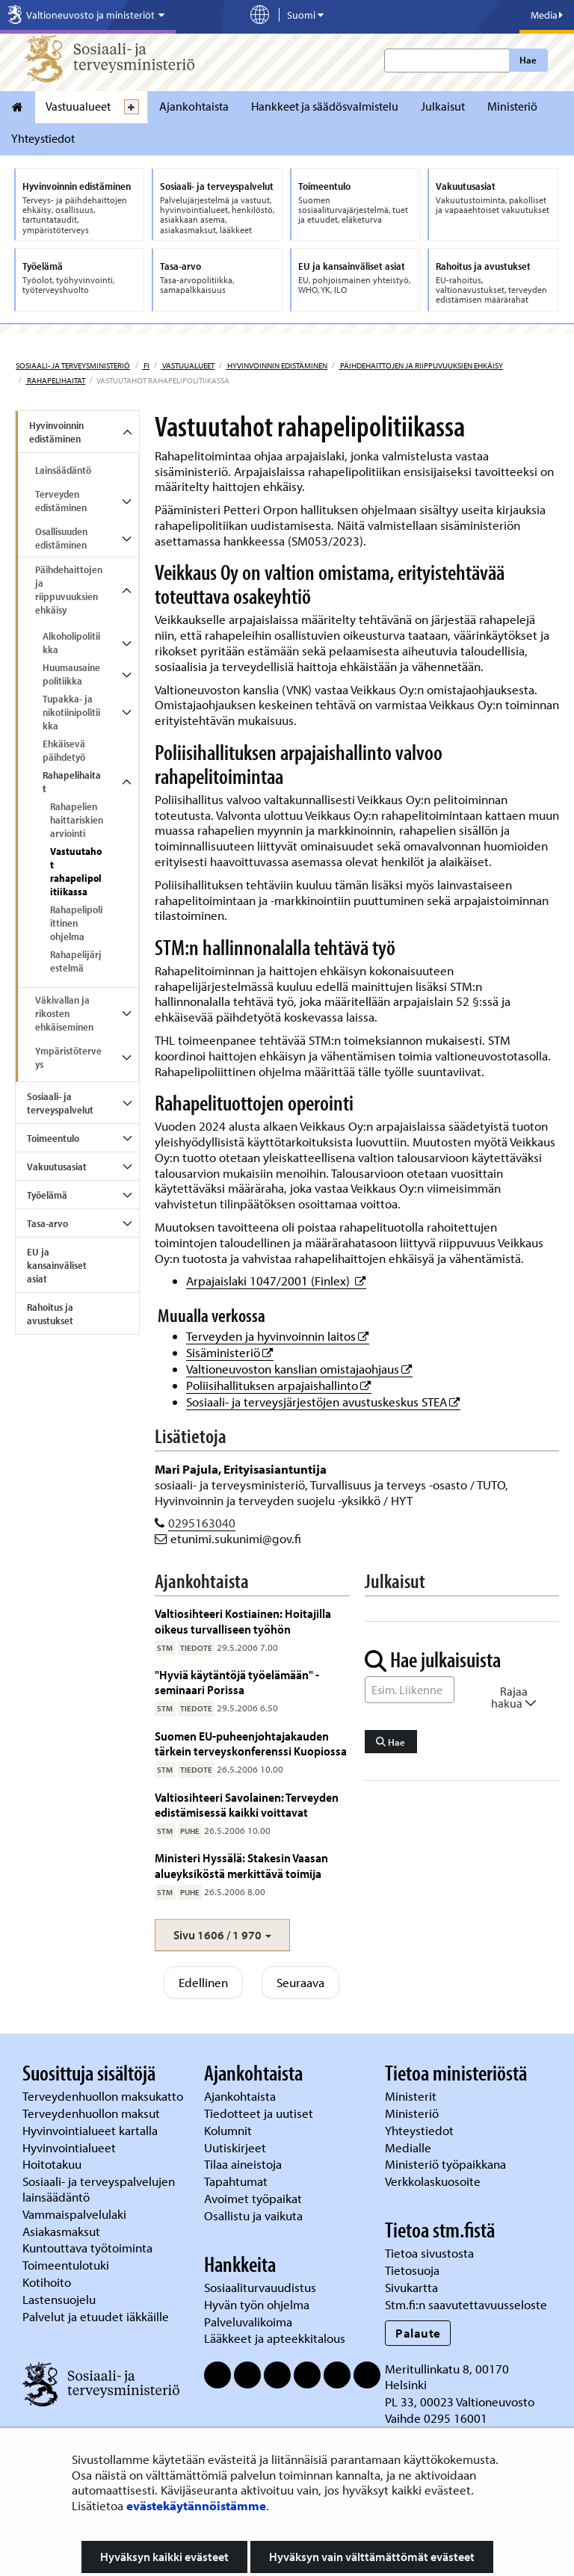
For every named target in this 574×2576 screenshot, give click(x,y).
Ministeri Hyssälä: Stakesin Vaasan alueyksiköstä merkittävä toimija (241, 1865)
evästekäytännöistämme (196, 2505)
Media (547, 15)
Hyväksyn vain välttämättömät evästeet (372, 2556)
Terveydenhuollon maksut (92, 2113)
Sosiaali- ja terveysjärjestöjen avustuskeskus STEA (323, 1401)
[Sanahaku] (409, 1689)
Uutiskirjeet (236, 2147)
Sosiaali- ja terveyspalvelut (60, 1103)
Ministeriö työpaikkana (447, 2164)
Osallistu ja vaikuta (253, 2215)
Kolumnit (229, 2130)
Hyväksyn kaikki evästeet (164, 2556)
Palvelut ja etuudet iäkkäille (95, 2316)
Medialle (409, 2147)
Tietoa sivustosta (429, 2253)
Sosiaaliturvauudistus (260, 2287)
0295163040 (201, 1523)
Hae (528, 60)
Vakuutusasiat (57, 1166)
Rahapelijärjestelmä (76, 961)
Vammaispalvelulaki (75, 2214)
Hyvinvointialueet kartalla (91, 2130)
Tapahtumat (236, 2181)
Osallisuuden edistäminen (61, 538)
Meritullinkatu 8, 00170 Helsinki (447, 2376)
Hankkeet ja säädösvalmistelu (324, 106)
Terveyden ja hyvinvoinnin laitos (277, 1336)
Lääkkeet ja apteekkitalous (274, 2338)
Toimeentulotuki (67, 2265)
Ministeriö (512, 106)
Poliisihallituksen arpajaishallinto (278, 1385)
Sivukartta (411, 2287)
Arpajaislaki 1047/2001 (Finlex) (276, 1280)
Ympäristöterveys (68, 1057)
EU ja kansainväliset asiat (57, 1265)
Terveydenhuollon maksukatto (104, 2096)
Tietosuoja (412, 2270)
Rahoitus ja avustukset (50, 1313)
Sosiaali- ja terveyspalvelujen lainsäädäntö (98, 2189)
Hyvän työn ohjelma (256, 2304)
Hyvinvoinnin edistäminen (276, 365)
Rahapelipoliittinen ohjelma (76, 923)
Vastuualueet (78, 106)
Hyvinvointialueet (70, 2147)
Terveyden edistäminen (61, 500)
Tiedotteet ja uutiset (260, 2113)
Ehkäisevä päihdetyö (64, 750)
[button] (222, 1935)
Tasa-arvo (47, 1223)
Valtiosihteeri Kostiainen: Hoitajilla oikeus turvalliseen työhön (243, 1620)
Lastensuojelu (60, 2299)
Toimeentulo (53, 1138)
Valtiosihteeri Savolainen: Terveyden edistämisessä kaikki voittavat (247, 1804)
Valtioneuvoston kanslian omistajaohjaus (299, 1369)
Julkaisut (443, 106)
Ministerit (412, 2096)
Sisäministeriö (230, 1352)
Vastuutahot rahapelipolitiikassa (76, 871)
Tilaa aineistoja (243, 2164)
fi (145, 365)
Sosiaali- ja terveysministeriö (73, 365)
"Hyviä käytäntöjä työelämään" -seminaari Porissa (237, 1682)
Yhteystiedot (43, 138)
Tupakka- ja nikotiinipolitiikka (71, 712)
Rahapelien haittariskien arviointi (76, 820)
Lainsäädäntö (63, 470)
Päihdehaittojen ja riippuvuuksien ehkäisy (421, 365)
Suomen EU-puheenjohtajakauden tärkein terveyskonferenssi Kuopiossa (251, 1743)
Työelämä (47, 1195)
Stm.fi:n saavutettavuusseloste (466, 2304)
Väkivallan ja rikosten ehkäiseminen (64, 1013)
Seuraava (300, 1982)
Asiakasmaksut (61, 2231)
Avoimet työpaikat (253, 2198)
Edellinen (203, 1982)
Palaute (418, 2333)
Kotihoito (46, 2282)
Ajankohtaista (194, 106)
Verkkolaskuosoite (434, 2181)
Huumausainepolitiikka (71, 674)
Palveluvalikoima (248, 2321)
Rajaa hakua (514, 1697)
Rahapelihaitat (55, 380)
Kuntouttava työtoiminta (87, 2247)
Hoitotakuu (53, 2164)
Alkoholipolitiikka (71, 642)
